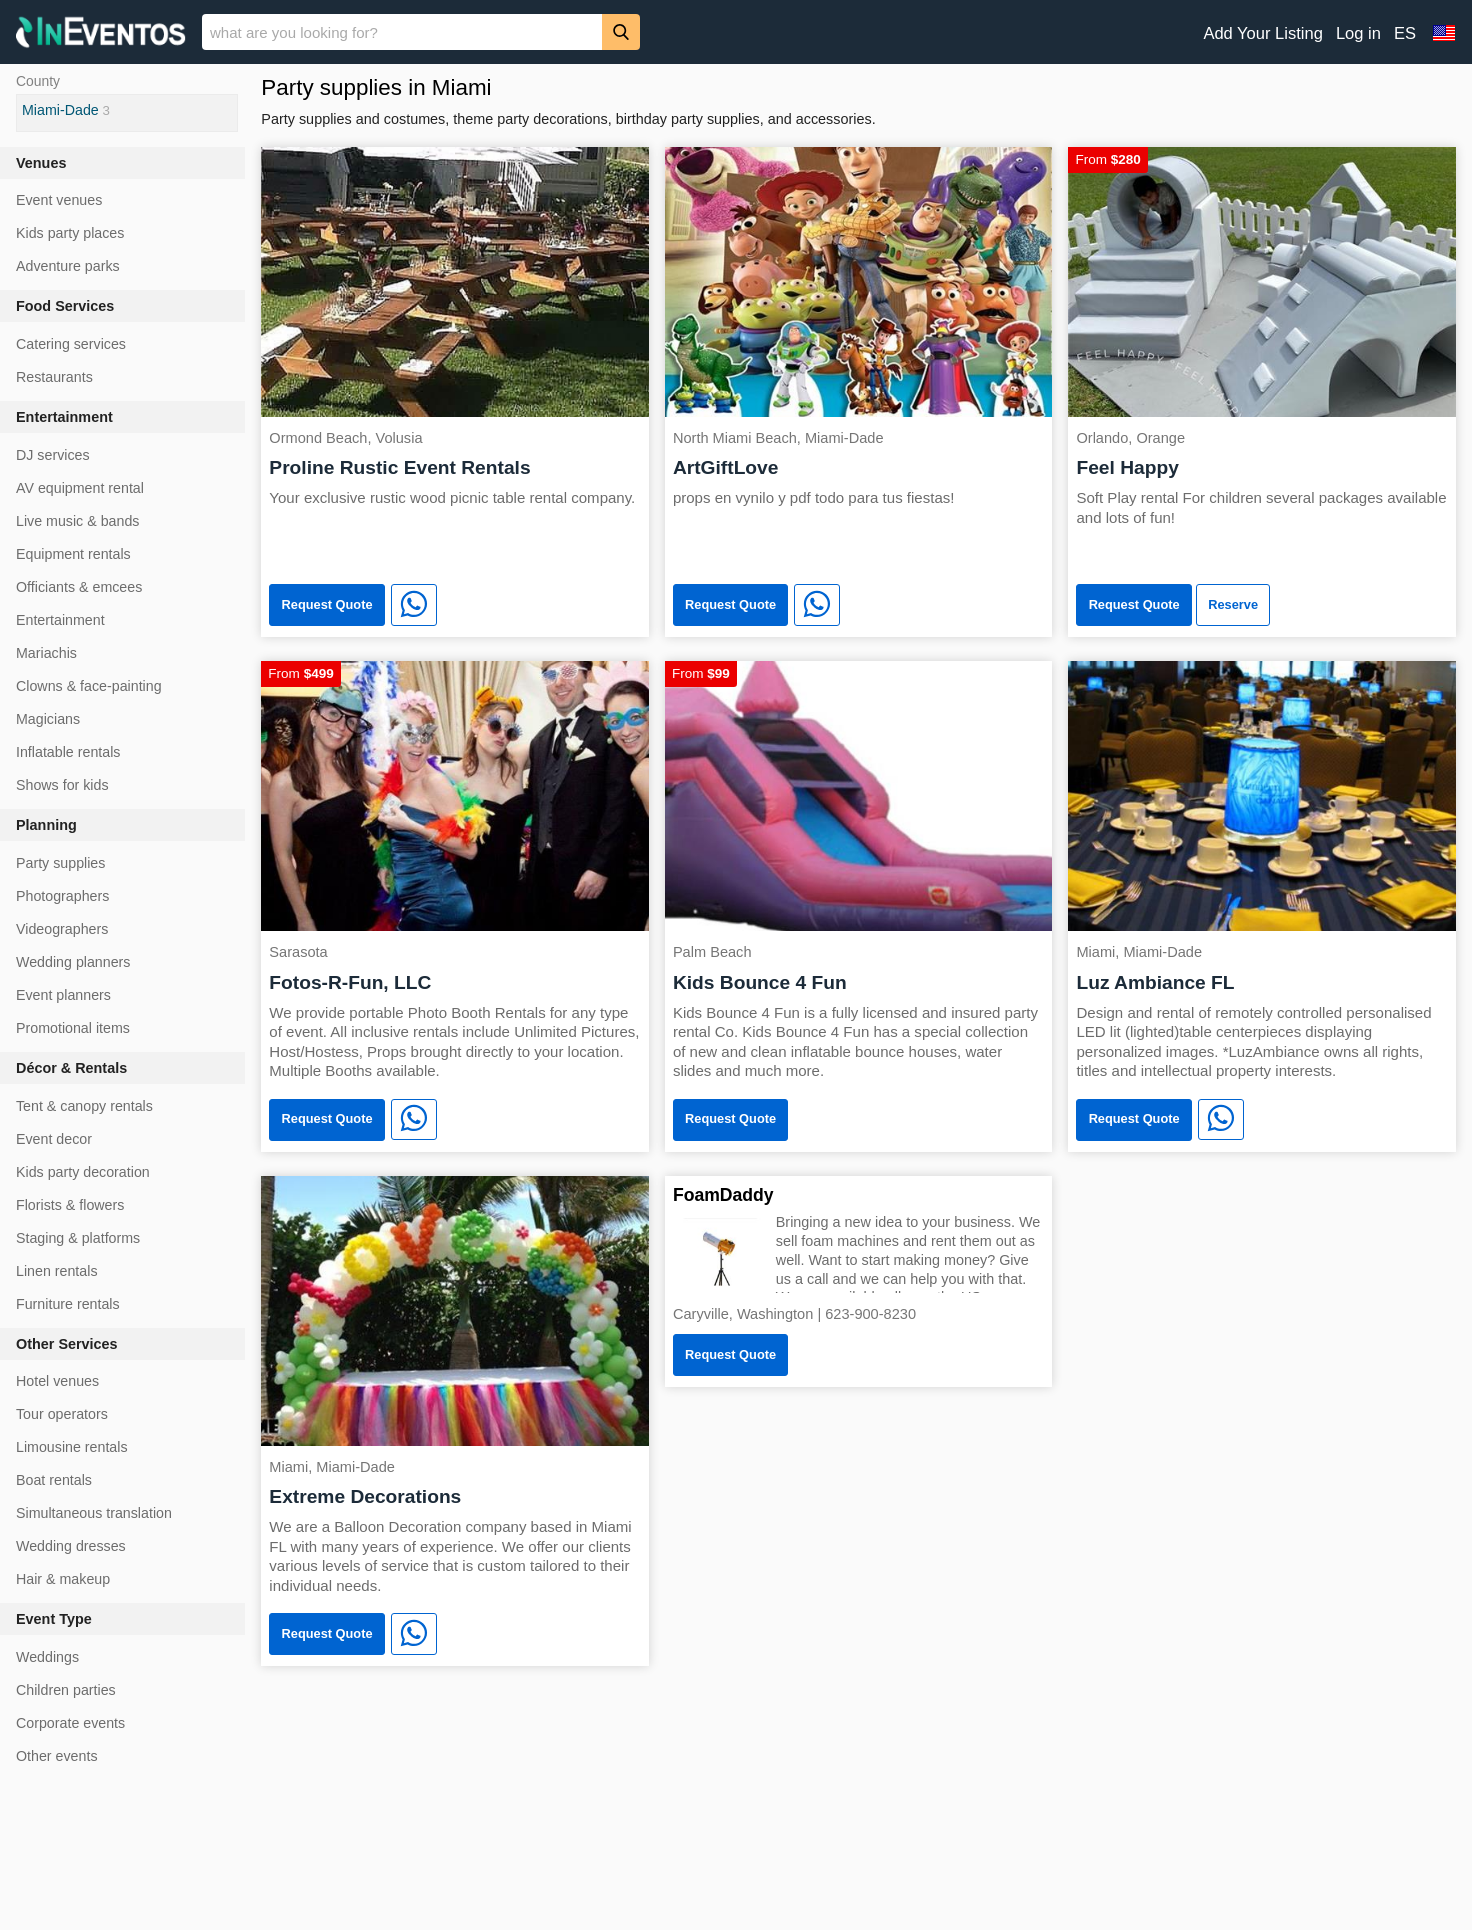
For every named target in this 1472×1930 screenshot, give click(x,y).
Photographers (62, 896)
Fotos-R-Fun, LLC (350, 982)
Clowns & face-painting (89, 686)
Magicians (48, 719)
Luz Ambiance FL (1155, 982)
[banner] (736, 32)
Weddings (47, 1657)
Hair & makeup (63, 1579)
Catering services (71, 344)
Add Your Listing (1263, 33)
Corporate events (70, 1723)
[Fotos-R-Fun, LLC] (455, 794)
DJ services (53, 455)
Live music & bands (77, 521)
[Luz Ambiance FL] (1262, 794)
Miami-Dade (60, 110)
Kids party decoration (83, 1172)
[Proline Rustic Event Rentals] (455, 280)
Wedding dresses (71, 1546)
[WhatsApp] (414, 605)
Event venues (59, 200)
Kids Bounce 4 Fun (760, 982)
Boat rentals (54, 1480)
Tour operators (62, 1414)
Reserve (1233, 604)
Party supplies (60, 863)
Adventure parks (68, 266)
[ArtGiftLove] (859, 280)
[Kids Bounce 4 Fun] (859, 794)
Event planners (63, 995)
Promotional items (73, 1028)
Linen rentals (57, 1271)
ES (1405, 33)
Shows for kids (62, 785)
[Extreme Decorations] (455, 1309)
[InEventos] (101, 34)
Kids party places (70, 233)
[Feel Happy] (1262, 280)
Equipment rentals (73, 554)
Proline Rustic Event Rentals (399, 467)
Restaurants (54, 377)
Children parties (66, 1690)
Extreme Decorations (365, 1496)
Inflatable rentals (68, 752)
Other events (57, 1756)
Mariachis (46, 653)
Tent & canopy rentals (84, 1106)
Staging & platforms (78, 1238)
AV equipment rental (80, 488)
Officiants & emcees (79, 587)
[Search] (621, 31)
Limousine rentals (72, 1447)
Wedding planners (73, 962)
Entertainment (60, 620)
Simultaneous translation (94, 1513)
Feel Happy (1127, 467)
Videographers (62, 929)
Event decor (54, 1139)
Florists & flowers (70, 1205)
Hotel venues (57, 1381)
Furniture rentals (68, 1304)
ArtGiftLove (726, 467)
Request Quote (327, 604)
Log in (1358, 33)
